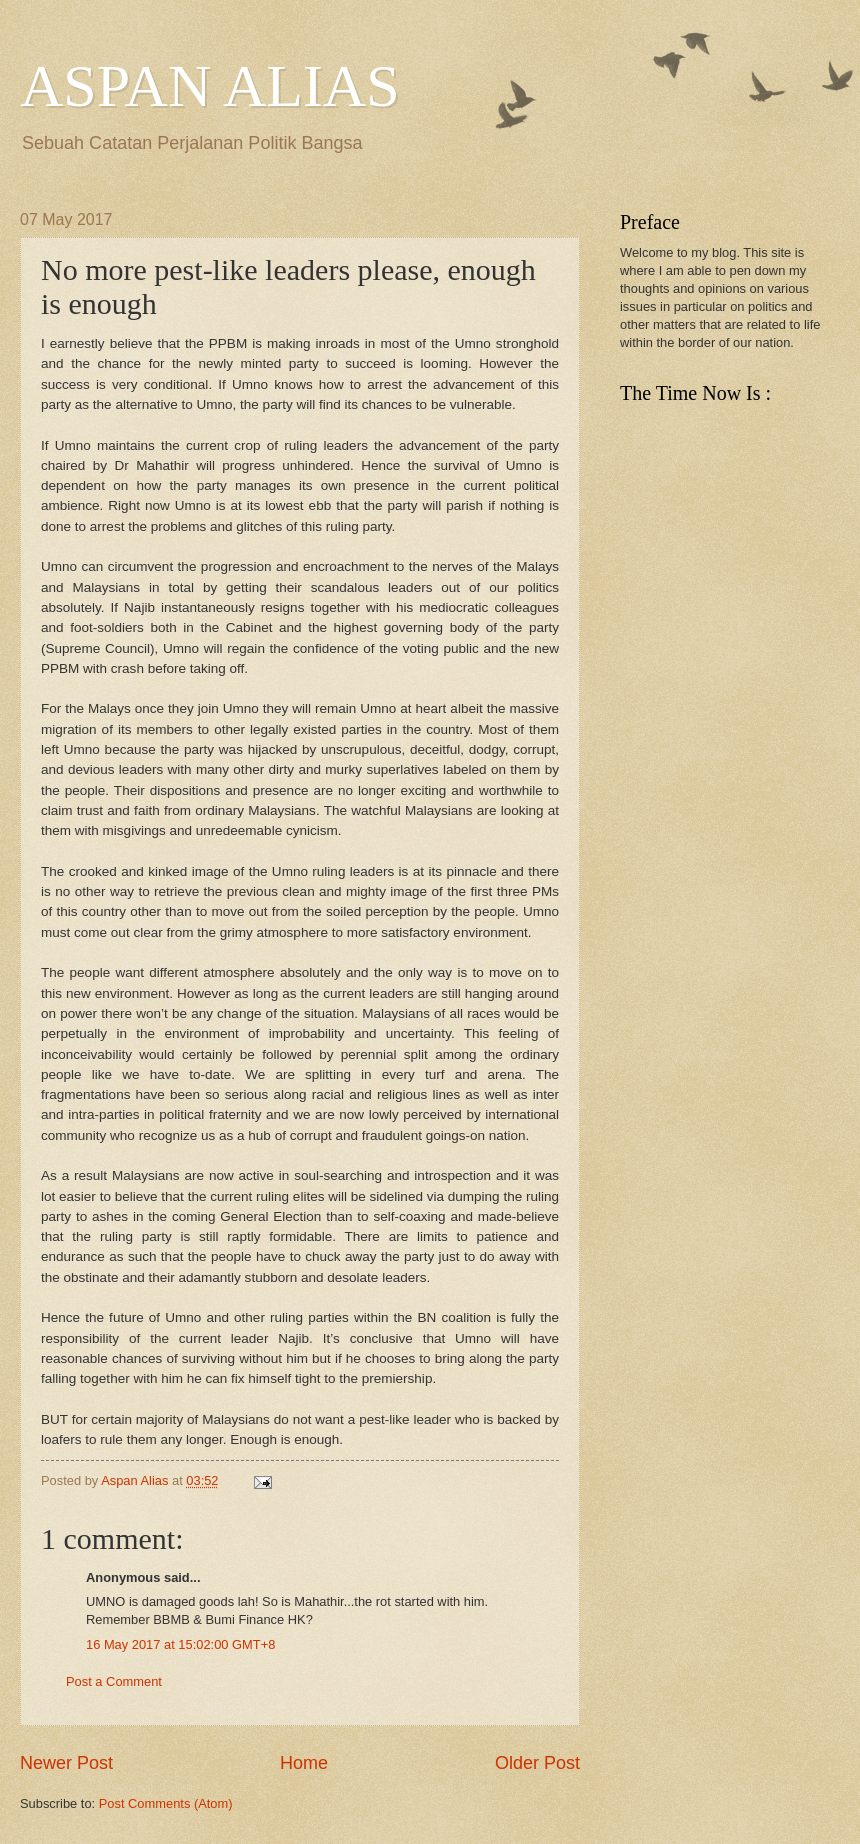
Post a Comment (114, 1681)
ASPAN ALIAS (210, 86)
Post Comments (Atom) (166, 1803)
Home (304, 1763)
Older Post (537, 1763)
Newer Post (66, 1763)
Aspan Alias (136, 1480)
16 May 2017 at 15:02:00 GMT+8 (180, 1644)
